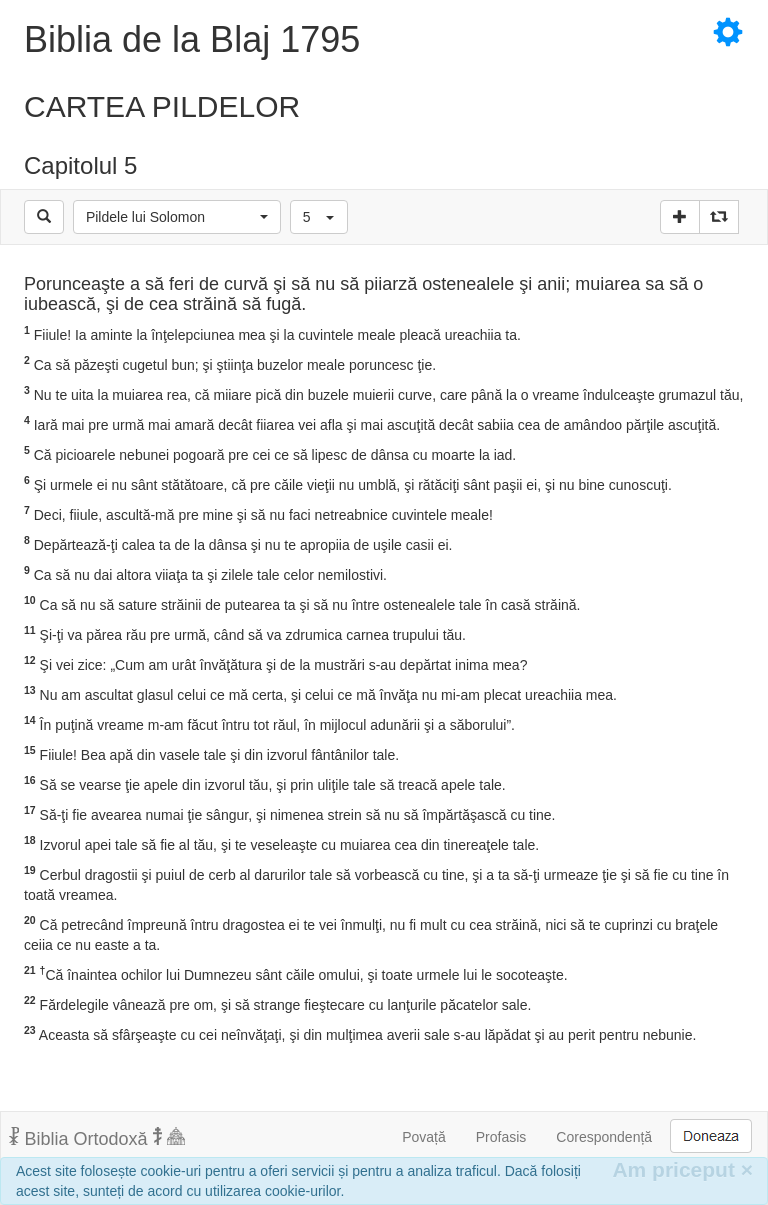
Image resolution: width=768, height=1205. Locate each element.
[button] (177, 217)
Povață (424, 1137)
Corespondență (604, 1137)
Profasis (501, 1137)
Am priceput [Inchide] (682, 1169)
